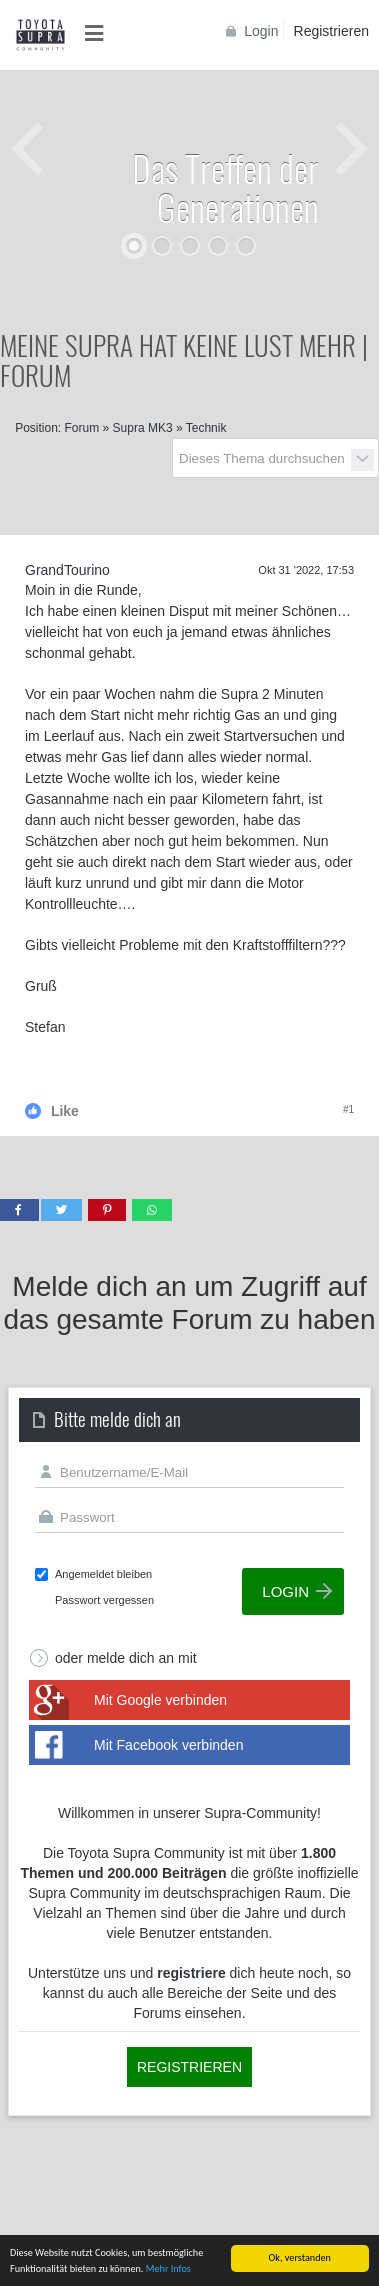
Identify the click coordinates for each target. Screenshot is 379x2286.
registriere (191, 1973)
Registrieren (331, 31)
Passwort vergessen (104, 1600)
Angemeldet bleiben (103, 1574)
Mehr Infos (168, 2269)
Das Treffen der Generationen (225, 187)
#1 (348, 1109)
